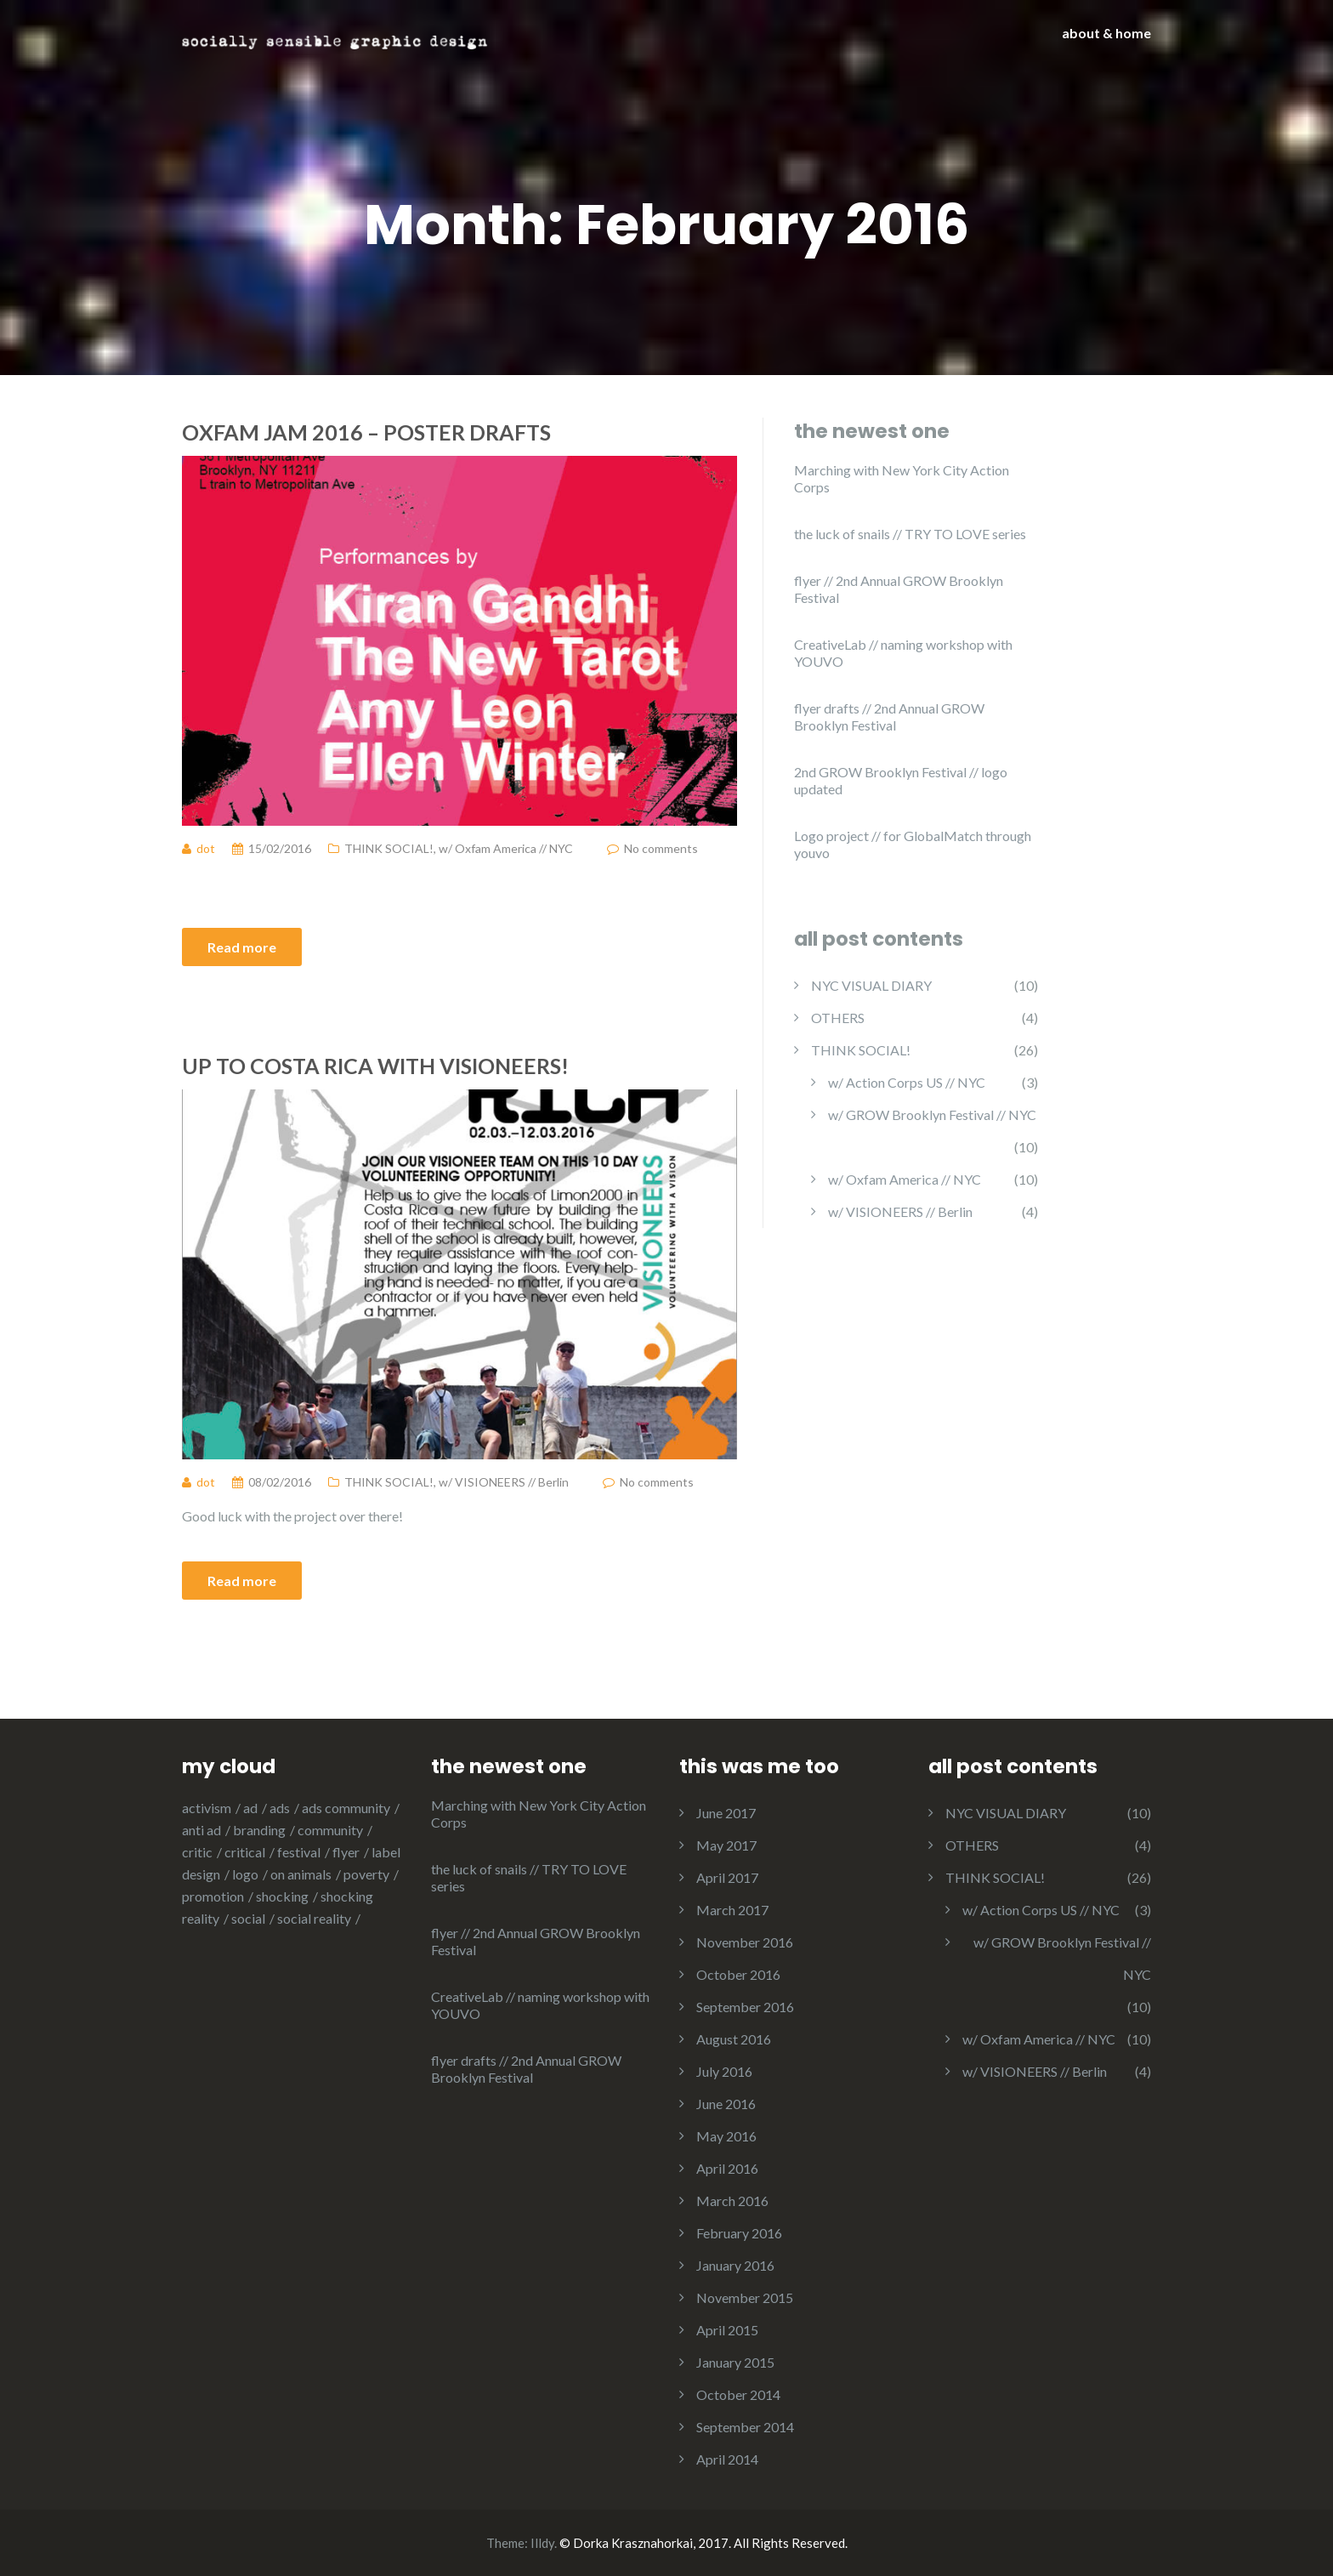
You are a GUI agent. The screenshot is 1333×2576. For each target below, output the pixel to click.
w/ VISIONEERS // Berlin (504, 1482)
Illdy (542, 2542)
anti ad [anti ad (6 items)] (201, 1830)
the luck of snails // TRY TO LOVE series (910, 534)
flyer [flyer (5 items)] (346, 1852)
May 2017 (726, 1845)
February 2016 (739, 2233)
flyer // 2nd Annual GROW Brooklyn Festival (898, 589)
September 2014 (745, 2427)
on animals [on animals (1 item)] (301, 1874)
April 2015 (727, 2330)
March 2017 (732, 1910)
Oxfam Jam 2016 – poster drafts (366, 432)
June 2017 (726, 1813)
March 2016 (732, 2200)
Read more (241, 947)
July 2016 (724, 2071)
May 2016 (726, 2136)
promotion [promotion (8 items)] (213, 1896)
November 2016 (744, 1942)
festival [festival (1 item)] (298, 1852)
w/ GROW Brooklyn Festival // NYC (932, 1114)
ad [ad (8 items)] (250, 1808)
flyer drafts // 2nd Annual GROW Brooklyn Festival (889, 716)
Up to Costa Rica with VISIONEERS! (375, 1065)
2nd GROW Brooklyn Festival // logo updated (900, 780)
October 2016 (738, 1974)
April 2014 (727, 2459)
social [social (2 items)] (248, 1918)
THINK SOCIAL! (389, 848)
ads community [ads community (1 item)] (346, 1808)
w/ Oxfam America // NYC (506, 848)
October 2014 (738, 2394)
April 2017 (727, 1877)
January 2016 (735, 2265)
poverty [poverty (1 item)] (366, 1874)
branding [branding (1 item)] (259, 1830)
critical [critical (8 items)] (244, 1852)
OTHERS (838, 1017)
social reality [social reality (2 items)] (314, 1918)
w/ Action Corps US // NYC (906, 1082)
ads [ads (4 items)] (279, 1808)
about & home (1106, 33)
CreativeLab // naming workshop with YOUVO (903, 652)
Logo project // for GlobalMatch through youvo (912, 844)
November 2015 (744, 2297)
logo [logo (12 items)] (245, 1874)
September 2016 (745, 2007)
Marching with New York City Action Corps (901, 478)
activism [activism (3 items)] (206, 1808)
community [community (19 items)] (330, 1830)
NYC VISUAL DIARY (871, 985)
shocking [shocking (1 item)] (282, 1896)
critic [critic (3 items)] (197, 1852)
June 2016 (726, 2103)
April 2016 (727, 2168)
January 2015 (735, 2362)
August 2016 (733, 2039)
